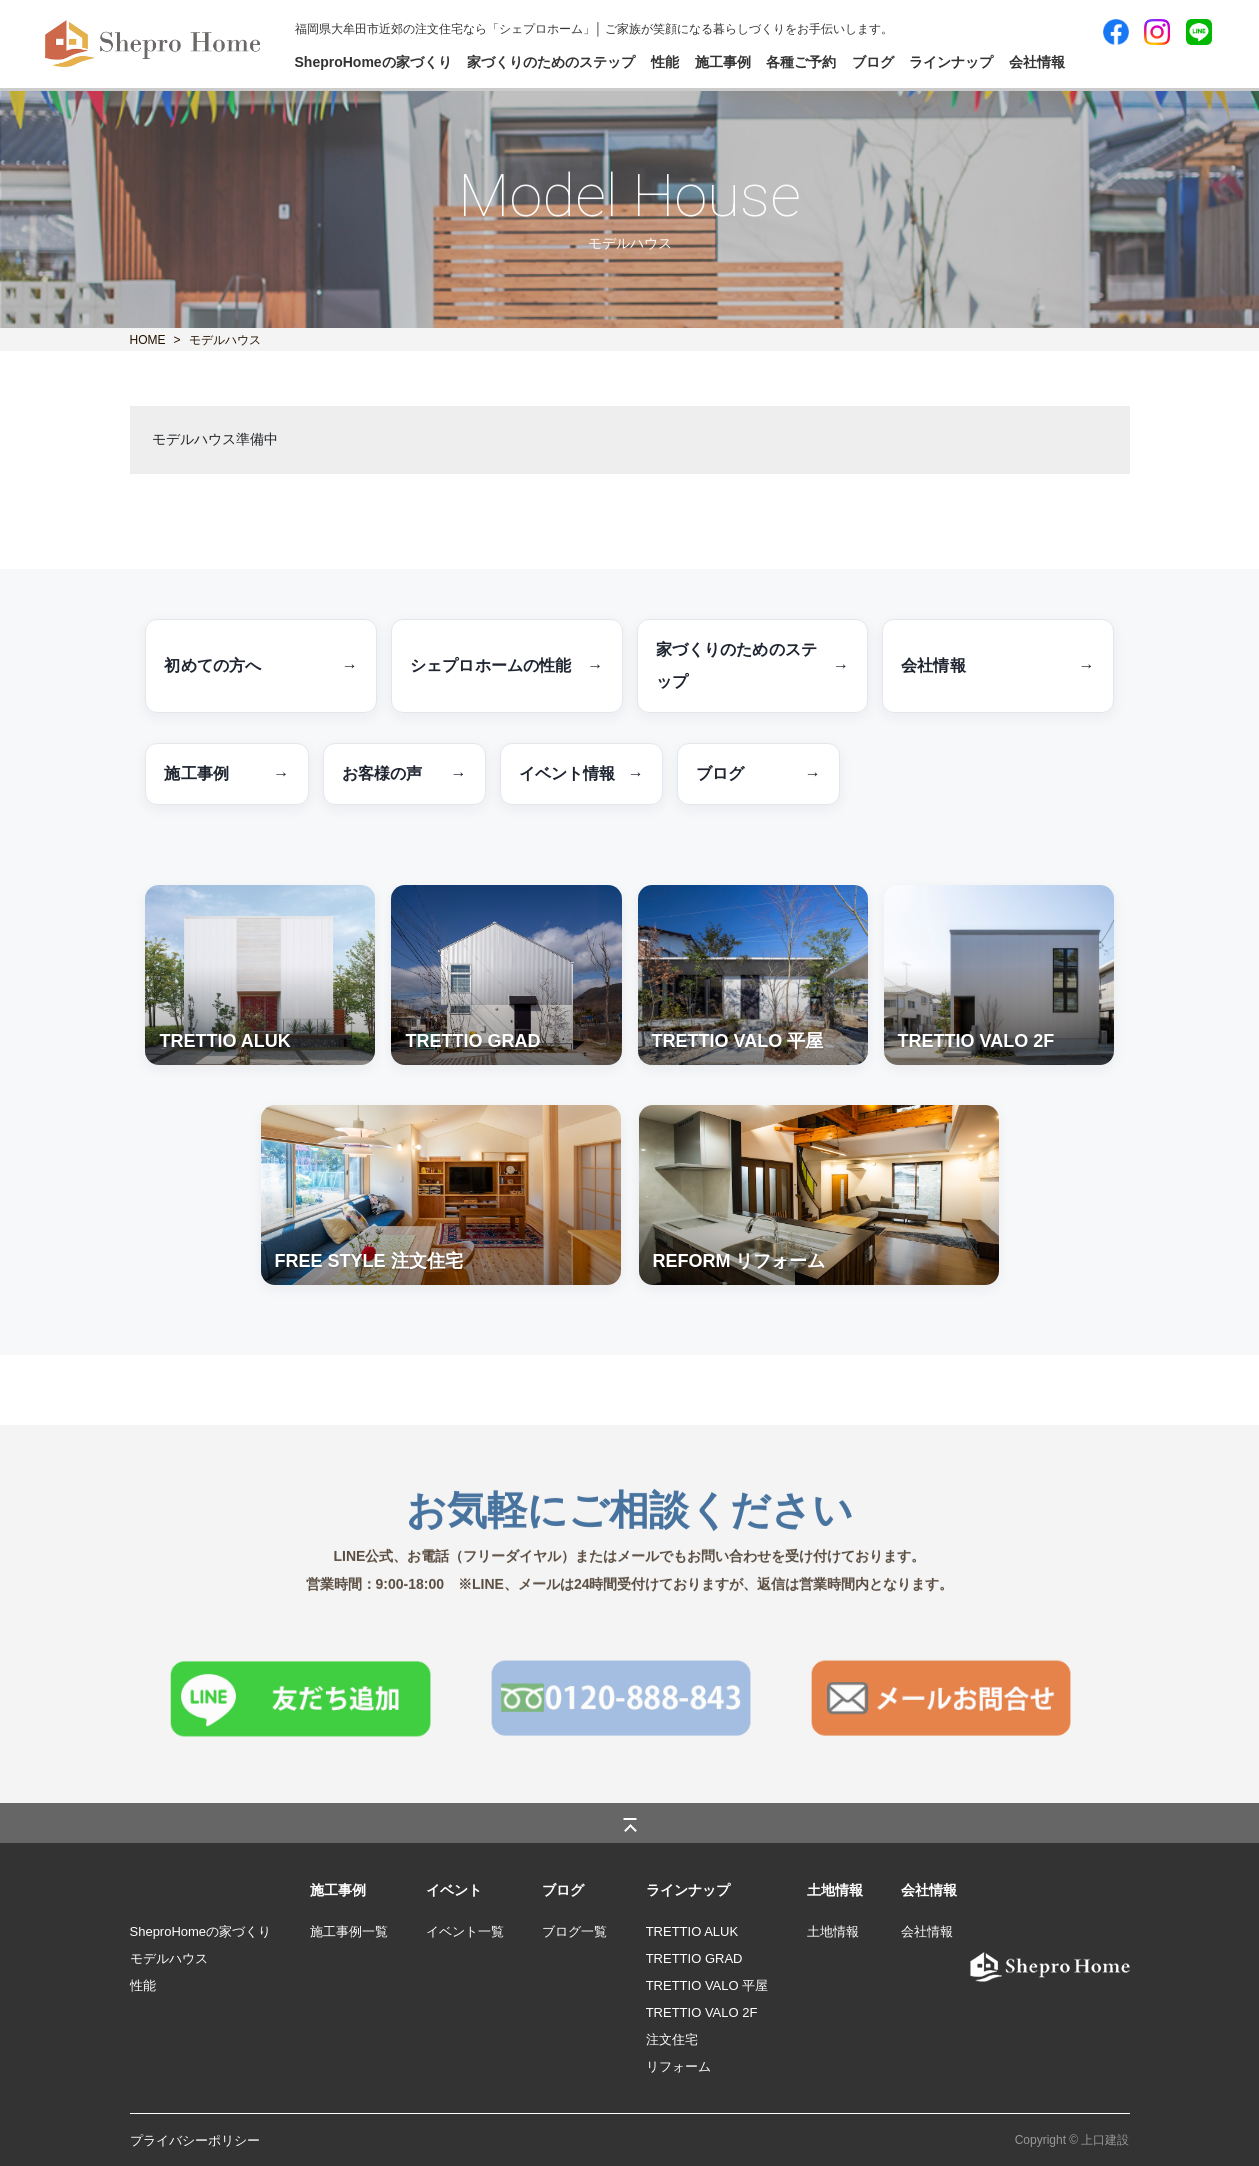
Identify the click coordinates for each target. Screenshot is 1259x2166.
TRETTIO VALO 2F (702, 2012)
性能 (665, 62)
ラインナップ (951, 62)
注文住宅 (672, 2039)
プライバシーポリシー (195, 2140)
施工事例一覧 (349, 1931)
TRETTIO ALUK (692, 1931)
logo (971, 1958)
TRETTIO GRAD (694, 1958)
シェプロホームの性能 (507, 666)
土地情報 (833, 1931)
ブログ (873, 62)
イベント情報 (581, 774)
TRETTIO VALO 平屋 (707, 1985)
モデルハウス (169, 1958)
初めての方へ (261, 666)
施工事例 (723, 62)
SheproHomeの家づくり (373, 62)
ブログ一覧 (574, 1931)
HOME (148, 340)
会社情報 (1037, 62)
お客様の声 (404, 774)
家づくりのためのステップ (551, 62)
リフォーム (678, 2066)
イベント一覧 (465, 1931)
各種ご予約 (801, 62)
